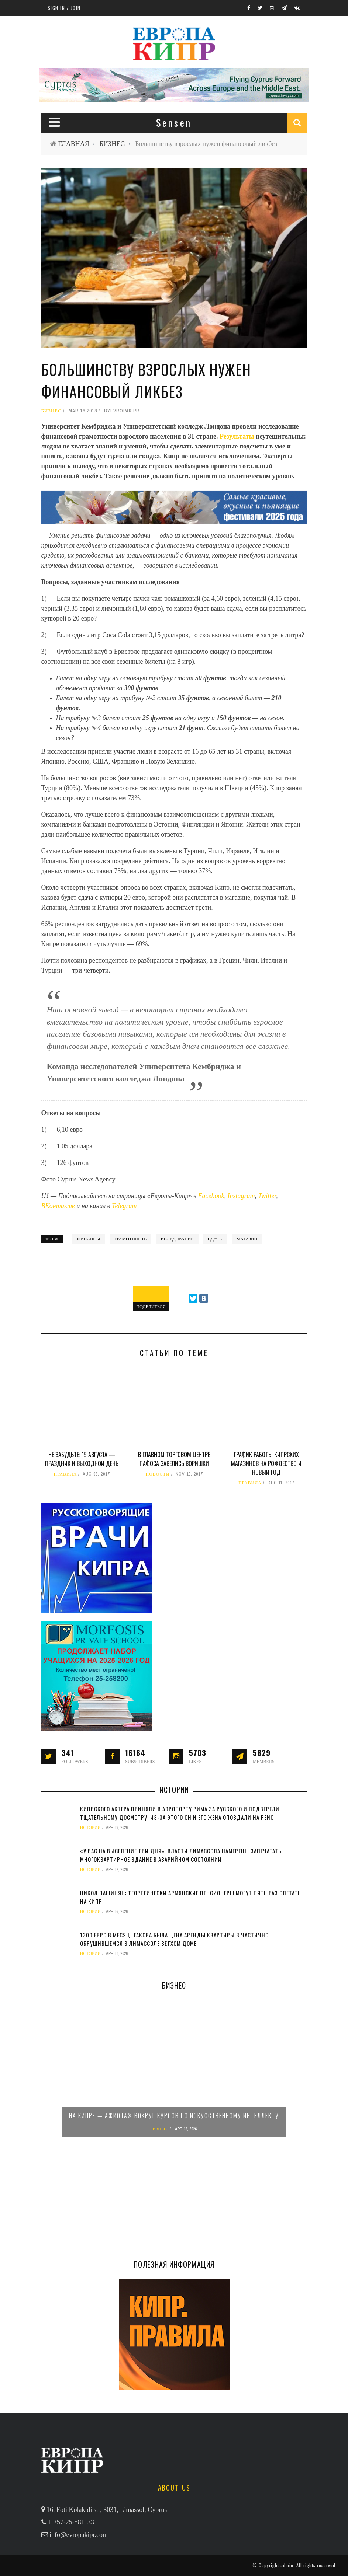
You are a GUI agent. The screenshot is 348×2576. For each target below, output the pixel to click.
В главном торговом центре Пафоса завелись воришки (174, 1459)
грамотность (130, 1239)
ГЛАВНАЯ (73, 143)
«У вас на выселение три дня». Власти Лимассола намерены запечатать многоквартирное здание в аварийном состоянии (181, 1855)
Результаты (238, 436)
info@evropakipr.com (78, 2534)
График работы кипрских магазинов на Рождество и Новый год (266, 1463)
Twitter (267, 1196)
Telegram (124, 1206)
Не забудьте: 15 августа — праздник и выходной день (81, 1459)
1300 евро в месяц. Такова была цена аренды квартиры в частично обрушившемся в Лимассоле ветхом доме (174, 1939)
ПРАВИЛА (65, 1474)
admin (286, 2565)
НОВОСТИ (157, 1474)
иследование (177, 1239)
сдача (215, 1239)
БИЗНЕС (112, 143)
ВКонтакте (59, 1206)
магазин (247, 1239)
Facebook (211, 1196)
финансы (88, 1239)
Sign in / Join (64, 7)
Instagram (241, 1196)
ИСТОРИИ (90, 1827)
